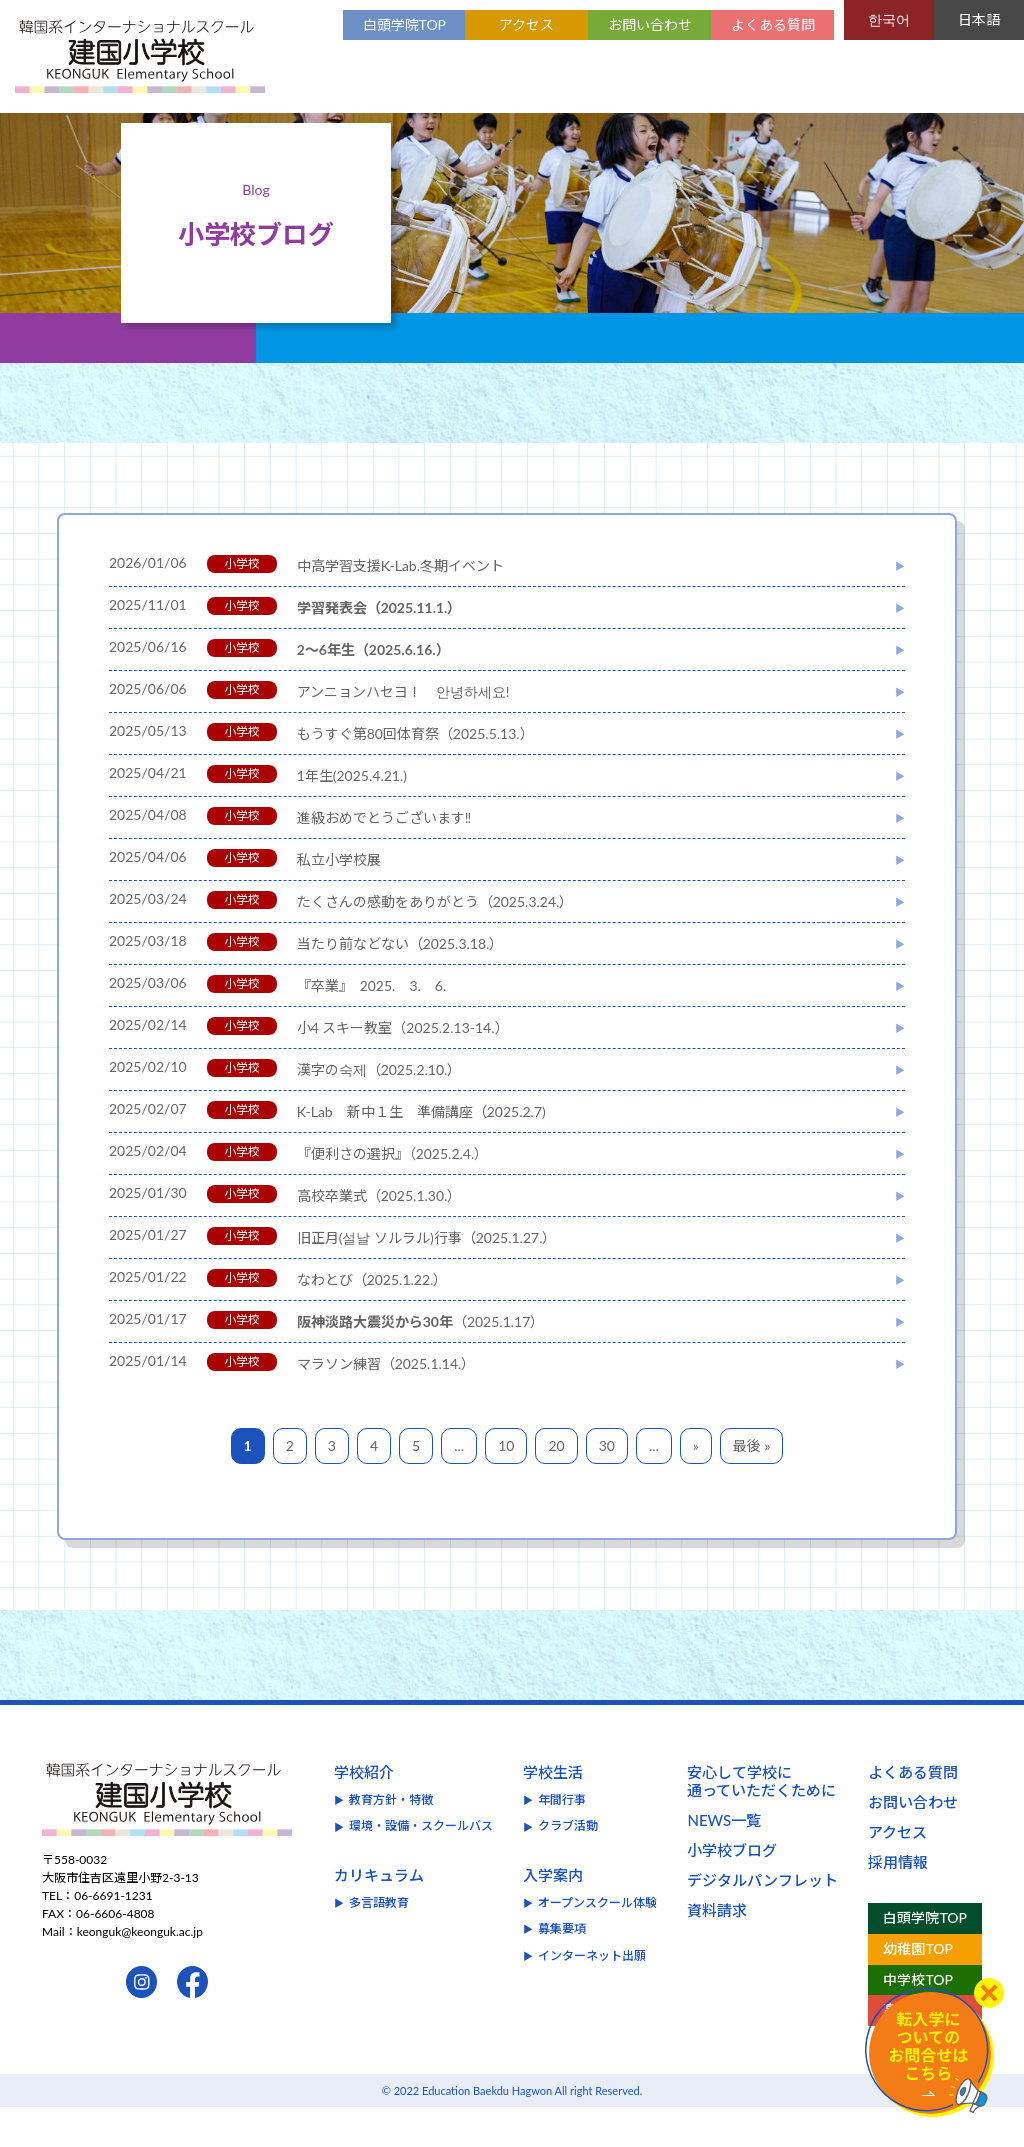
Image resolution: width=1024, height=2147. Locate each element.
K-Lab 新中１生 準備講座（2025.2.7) (421, 1151)
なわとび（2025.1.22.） (372, 1319)
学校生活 (553, 1812)
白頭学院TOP (404, 24)
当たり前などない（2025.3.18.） (400, 983)
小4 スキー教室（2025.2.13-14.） (403, 1067)
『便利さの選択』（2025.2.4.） (393, 1193)
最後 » (752, 1485)
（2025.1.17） (421, 1361)
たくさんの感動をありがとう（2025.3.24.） (435, 941)
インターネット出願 (592, 1995)
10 (506, 1485)
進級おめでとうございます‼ (384, 857)
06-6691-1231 (113, 1935)
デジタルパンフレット (762, 1920)
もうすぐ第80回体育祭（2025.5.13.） (415, 773)
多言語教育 (379, 1942)
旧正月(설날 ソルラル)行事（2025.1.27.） (427, 1277)
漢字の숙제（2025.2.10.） (379, 1109)
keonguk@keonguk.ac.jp (140, 1971)
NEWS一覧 (724, 1860)
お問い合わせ (650, 24)
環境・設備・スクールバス (421, 1865)
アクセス (526, 24)
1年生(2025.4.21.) (352, 815)
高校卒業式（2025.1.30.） (379, 1235)
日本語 (979, 19)
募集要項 (562, 1968)
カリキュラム (379, 1915)
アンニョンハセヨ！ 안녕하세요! (403, 731)
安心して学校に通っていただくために (761, 1821)
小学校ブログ (732, 1890)
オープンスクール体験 (597, 1942)
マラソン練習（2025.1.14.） (386, 1403)
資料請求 (717, 1950)
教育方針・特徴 (391, 1839)
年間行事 (562, 1839)
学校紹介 (364, 1812)
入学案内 (553, 1915)
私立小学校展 (339, 899)
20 (556, 1485)
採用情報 (898, 1902)
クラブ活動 (568, 1865)
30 (607, 1485)
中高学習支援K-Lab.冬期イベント (400, 605)
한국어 (889, 19)
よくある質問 (773, 24)
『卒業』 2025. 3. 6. (372, 1025)
